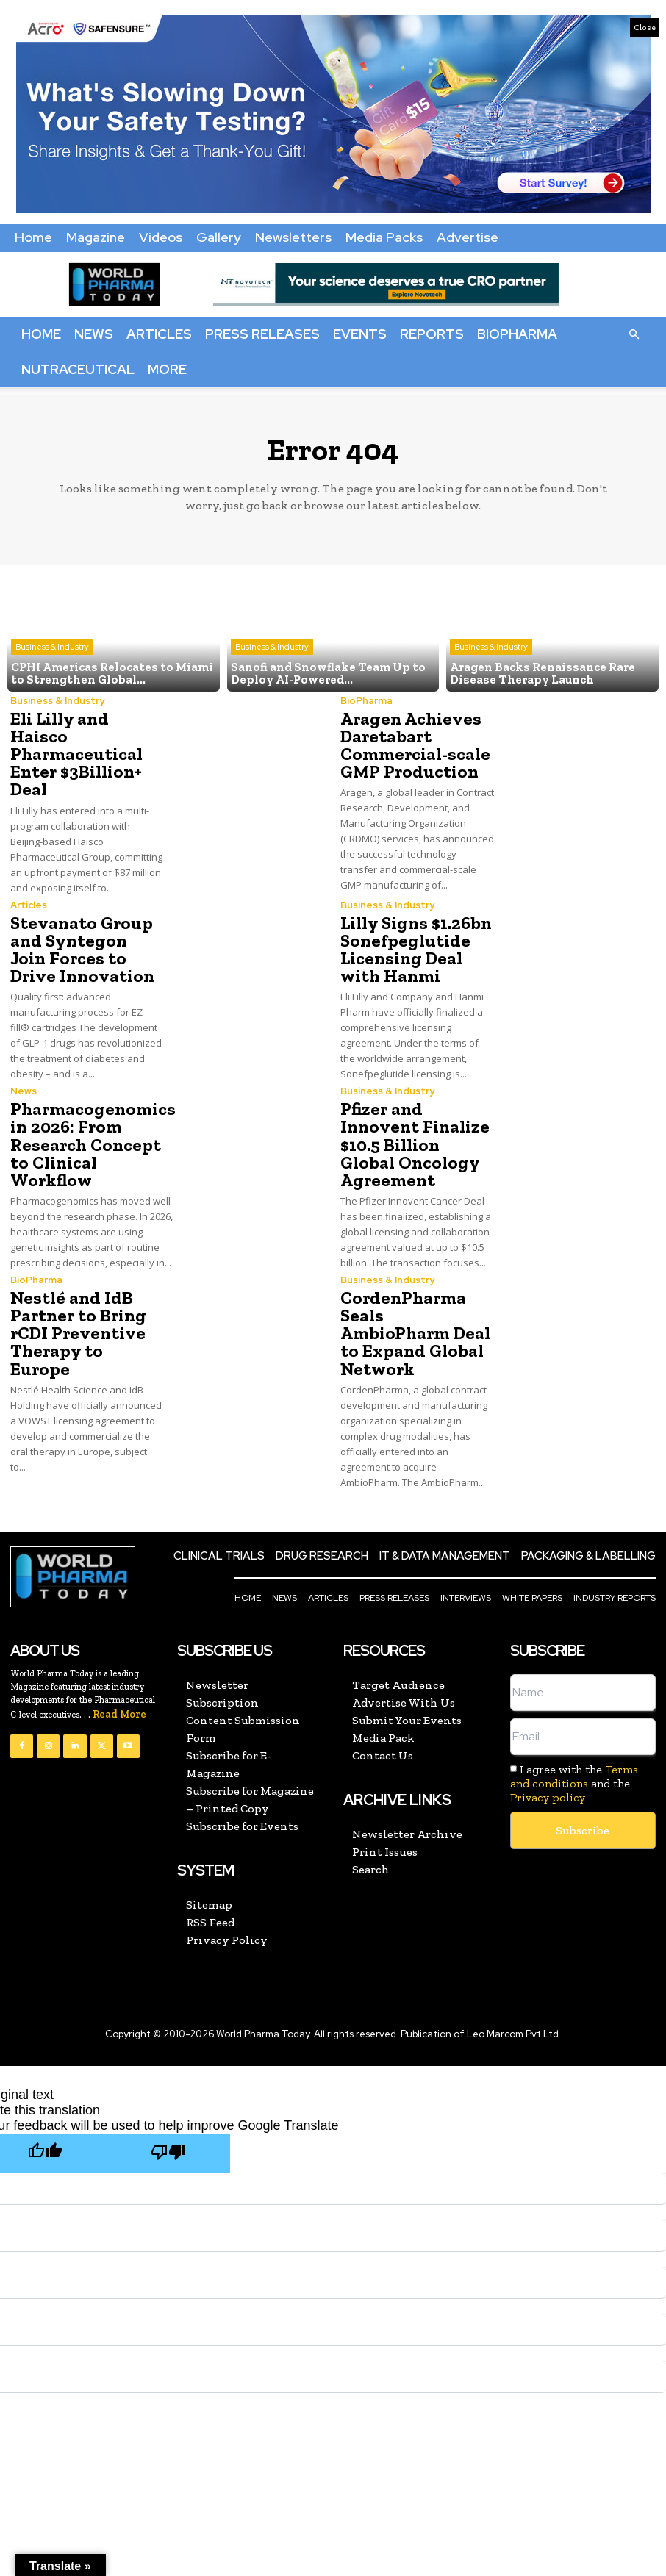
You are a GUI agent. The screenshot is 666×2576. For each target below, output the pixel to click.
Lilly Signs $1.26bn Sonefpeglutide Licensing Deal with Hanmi (415, 948)
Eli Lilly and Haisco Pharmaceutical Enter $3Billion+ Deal (76, 754)
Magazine (95, 237)
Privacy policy (547, 1777)
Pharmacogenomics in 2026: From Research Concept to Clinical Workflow (91, 1143)
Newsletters (293, 237)
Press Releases (262, 334)
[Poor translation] (168, 2133)
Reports (432, 334)
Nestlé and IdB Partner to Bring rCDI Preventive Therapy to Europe (85, 1322)
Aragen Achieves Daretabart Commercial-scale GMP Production (414, 745)
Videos (160, 237)
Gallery (218, 237)
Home (33, 237)
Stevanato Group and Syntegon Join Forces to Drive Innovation (86, 948)
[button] (633, 333)
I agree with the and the (574, 1763)
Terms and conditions (574, 1756)
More (167, 369)
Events (360, 334)
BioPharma (517, 334)
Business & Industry (52, 647)
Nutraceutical (78, 369)
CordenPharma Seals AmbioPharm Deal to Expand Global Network (417, 1322)
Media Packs (384, 237)
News (93, 334)
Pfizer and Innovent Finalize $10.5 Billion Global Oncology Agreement (412, 1143)
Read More (119, 1694)
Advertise (467, 237)
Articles (159, 334)
